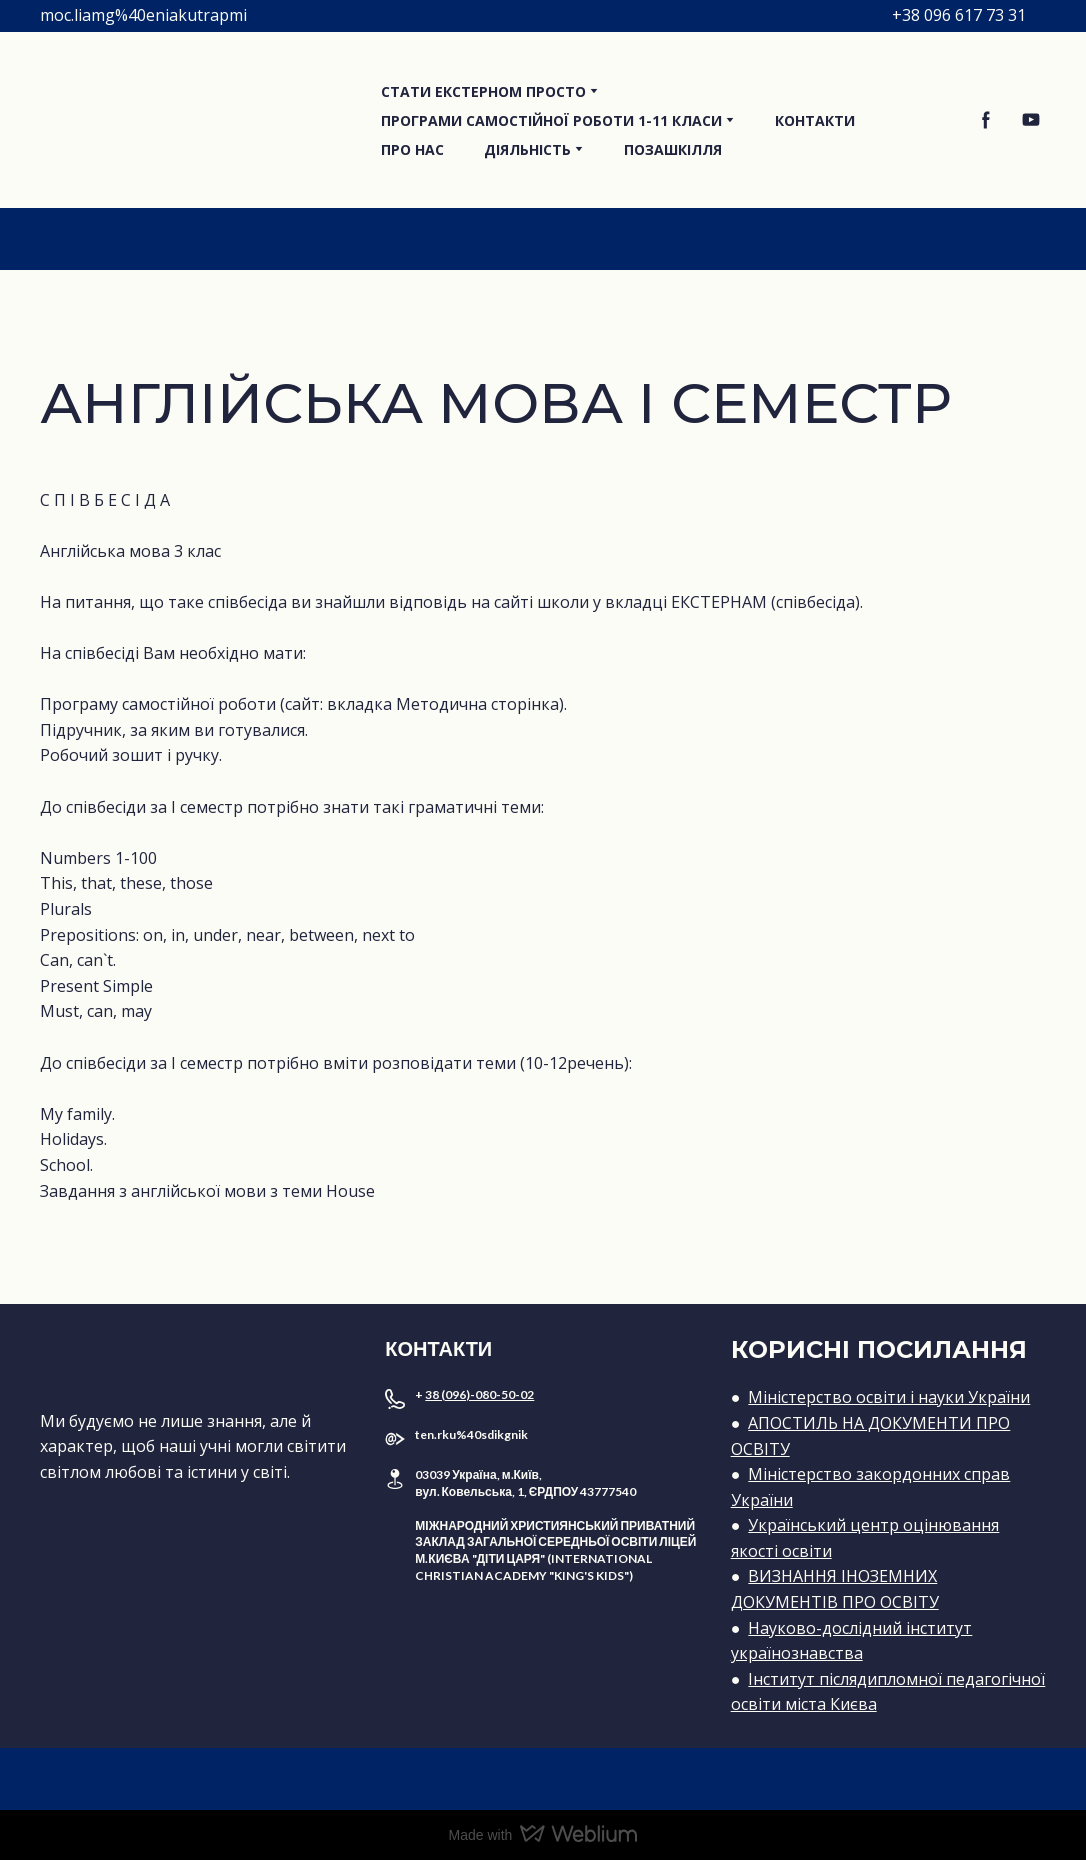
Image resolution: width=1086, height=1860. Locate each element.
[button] (986, 120)
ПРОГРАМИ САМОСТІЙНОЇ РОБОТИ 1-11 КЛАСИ (551, 120)
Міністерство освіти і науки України (889, 1397)
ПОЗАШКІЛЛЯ (673, 149)
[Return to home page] (195, 120)
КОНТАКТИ (815, 120)
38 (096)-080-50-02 (479, 1394)
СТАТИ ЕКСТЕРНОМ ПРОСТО (483, 91)
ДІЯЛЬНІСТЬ (527, 149)
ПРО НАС (412, 149)
